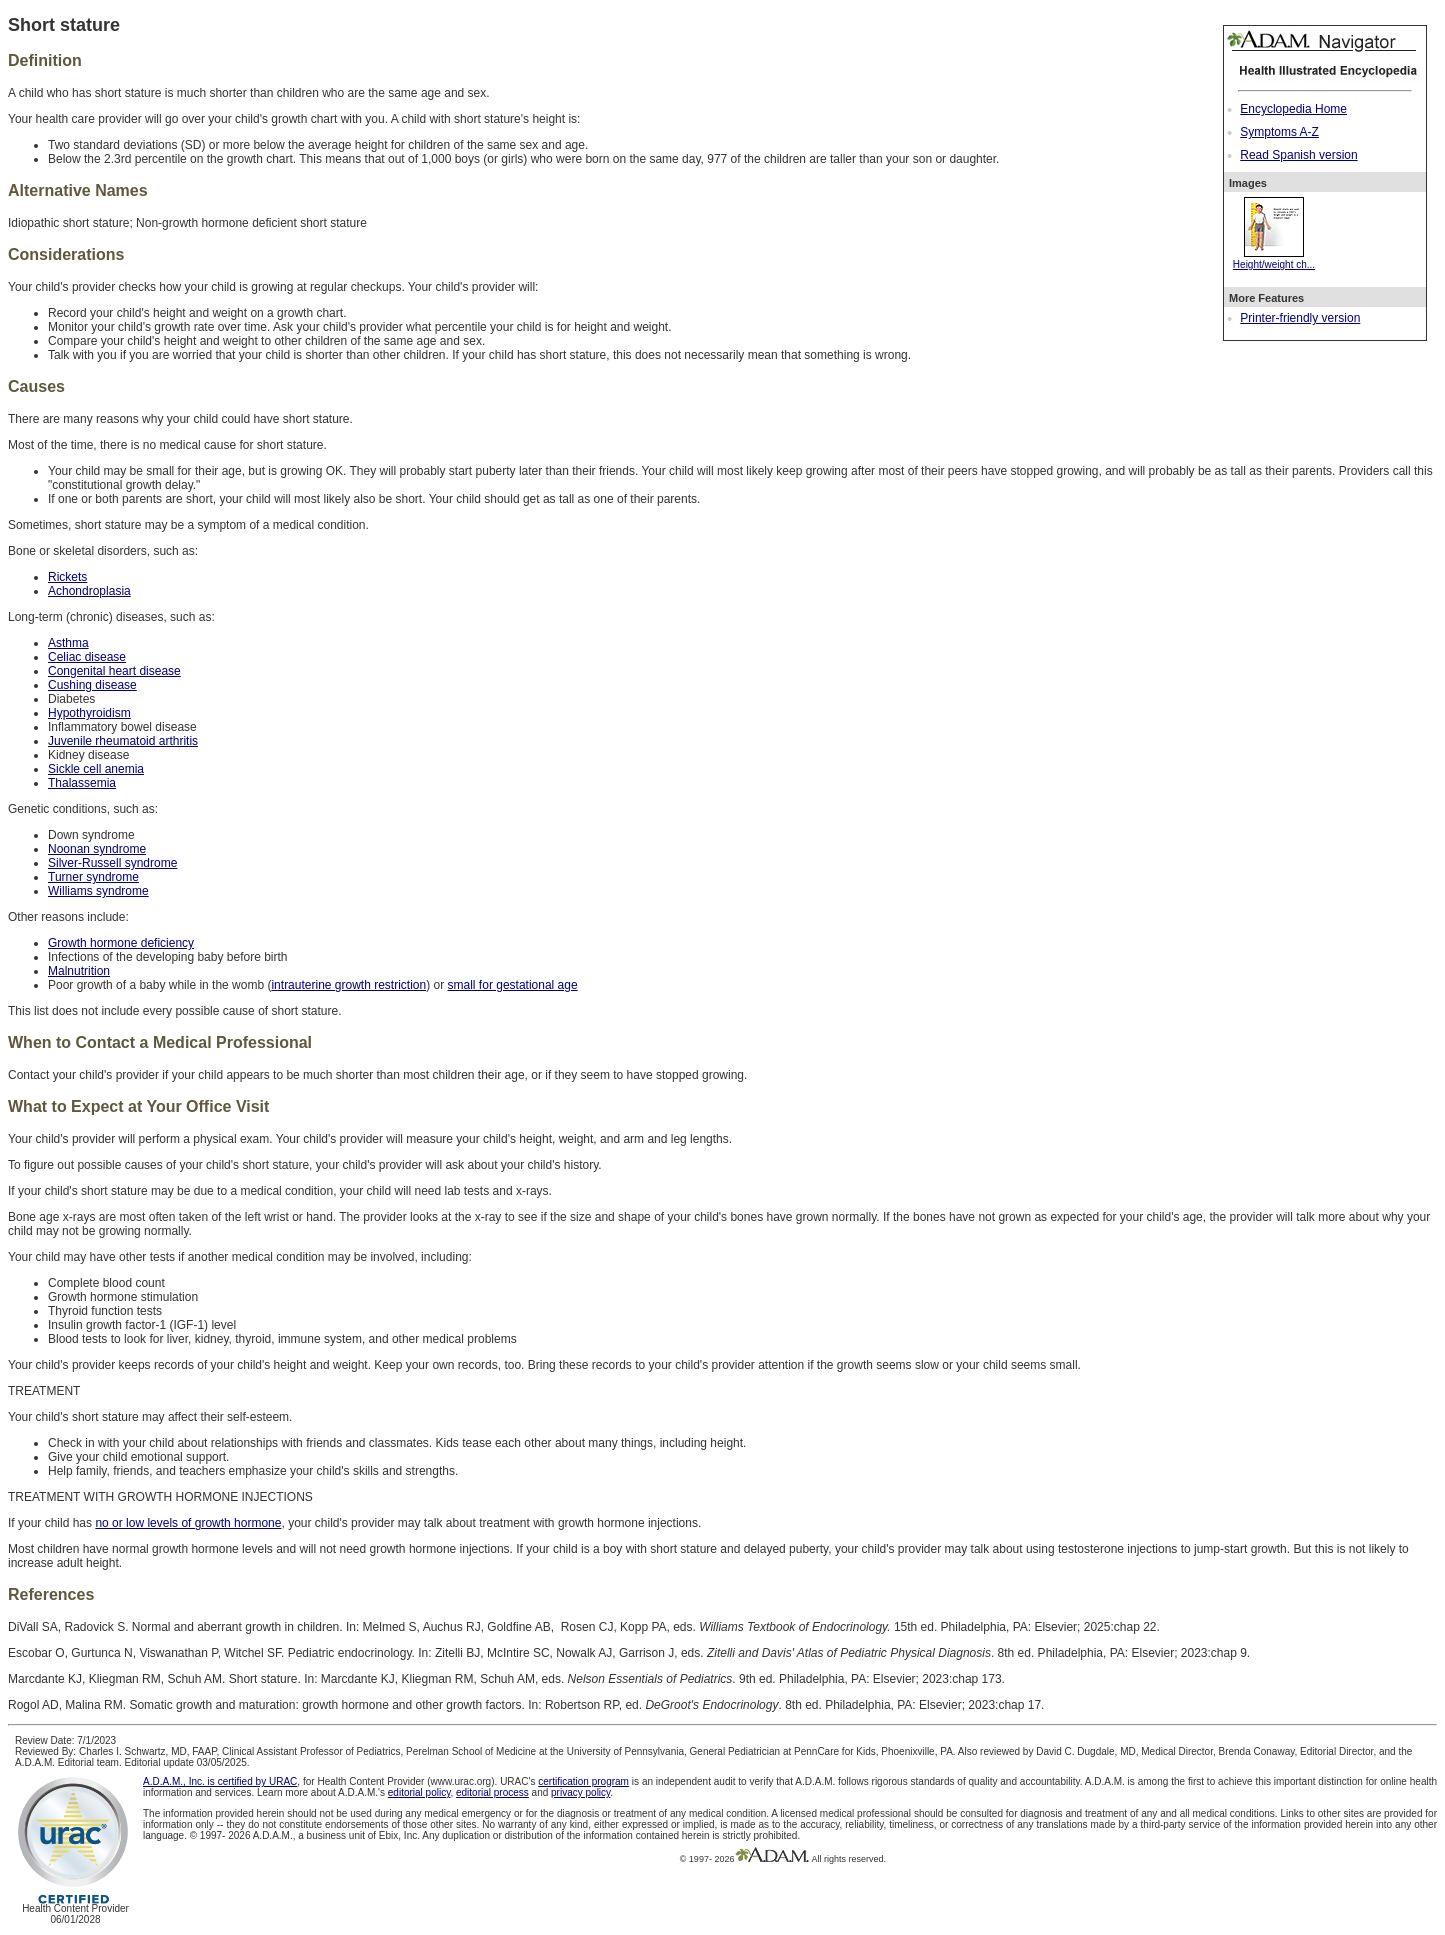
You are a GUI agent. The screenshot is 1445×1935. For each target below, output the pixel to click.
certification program (583, 1781)
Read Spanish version (1298, 155)
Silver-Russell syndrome (112, 863)
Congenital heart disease (114, 671)
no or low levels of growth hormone (188, 1523)
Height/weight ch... (1274, 259)
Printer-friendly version (1300, 318)
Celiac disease (87, 657)
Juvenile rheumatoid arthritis (123, 741)
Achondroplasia (89, 591)
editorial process (492, 1792)
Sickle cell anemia (96, 769)
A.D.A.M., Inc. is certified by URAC (220, 1781)
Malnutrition (79, 971)
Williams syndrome (98, 891)
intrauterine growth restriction (348, 985)
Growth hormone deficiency (121, 943)
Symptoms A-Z (1279, 132)
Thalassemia (82, 783)
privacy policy (580, 1792)
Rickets (67, 577)
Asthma (68, 643)
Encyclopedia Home (1293, 109)
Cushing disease (92, 685)
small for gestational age (513, 985)
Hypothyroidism (89, 713)
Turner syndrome (93, 877)
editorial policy (419, 1792)
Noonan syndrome (97, 849)
